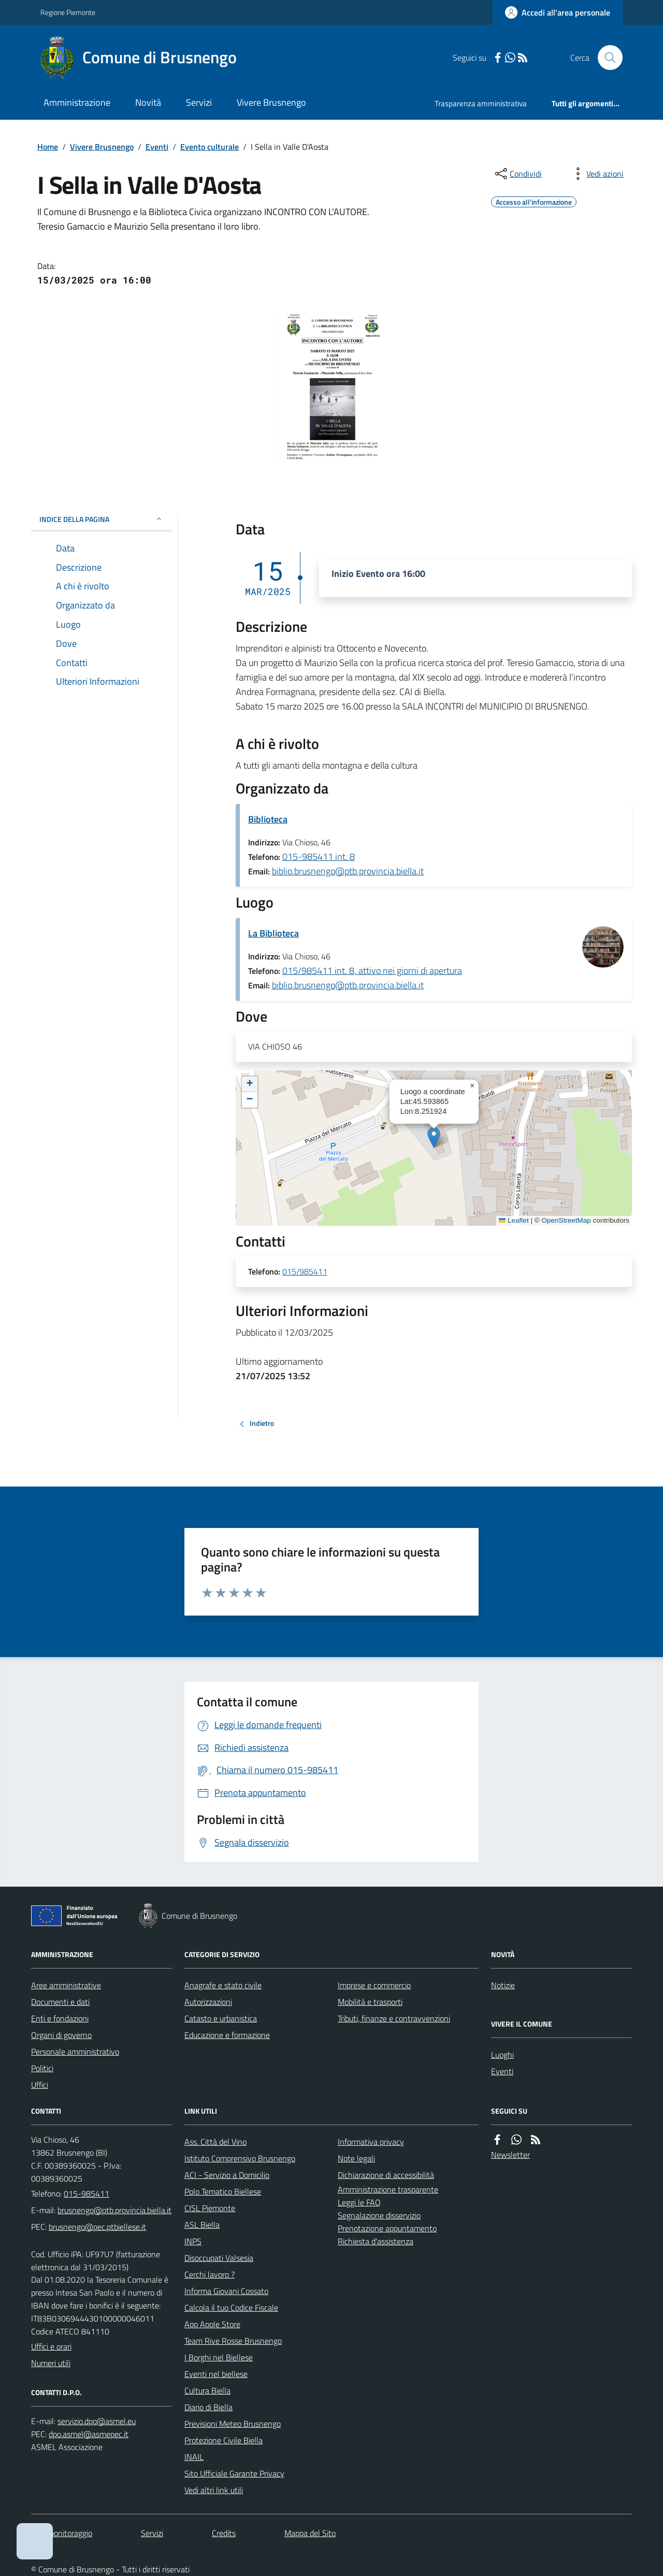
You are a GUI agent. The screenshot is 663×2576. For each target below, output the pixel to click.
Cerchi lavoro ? (209, 2274)
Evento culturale (209, 146)
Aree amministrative (66, 1985)
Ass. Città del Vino (215, 2141)
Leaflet (514, 1220)
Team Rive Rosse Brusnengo (233, 2340)
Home (47, 146)
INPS (192, 2241)
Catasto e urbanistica (220, 2018)
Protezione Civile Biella (223, 2440)
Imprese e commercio (374, 1985)
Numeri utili (50, 2363)
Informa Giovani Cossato (226, 2291)
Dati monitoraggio (61, 2533)
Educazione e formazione (227, 2035)
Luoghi (502, 2054)
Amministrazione (77, 102)
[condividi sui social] (517, 173)
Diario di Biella (208, 2407)
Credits (224, 2533)
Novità (148, 102)
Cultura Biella (207, 2390)
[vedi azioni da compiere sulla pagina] (597, 173)
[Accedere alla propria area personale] (558, 12)
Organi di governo (61, 2035)
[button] (433, 1137)
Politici (42, 2068)
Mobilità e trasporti (370, 2001)
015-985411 (86, 2193)
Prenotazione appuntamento (387, 2228)
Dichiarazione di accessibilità (386, 2175)
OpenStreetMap (565, 1220)
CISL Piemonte (209, 2208)
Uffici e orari (51, 2346)
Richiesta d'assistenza (375, 2241)
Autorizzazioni (208, 2001)
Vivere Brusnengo (271, 102)
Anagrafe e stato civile (223, 1985)
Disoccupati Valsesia (218, 2258)
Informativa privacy (371, 2141)
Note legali (356, 2158)
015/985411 (304, 1272)
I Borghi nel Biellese (218, 2357)
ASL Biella (202, 2224)
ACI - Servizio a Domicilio (226, 2175)
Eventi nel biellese (216, 2374)
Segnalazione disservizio (379, 2215)
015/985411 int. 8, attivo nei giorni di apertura (372, 971)
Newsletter (510, 2154)
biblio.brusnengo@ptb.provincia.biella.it (348, 871)
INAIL (194, 2457)
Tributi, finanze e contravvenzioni (394, 2018)
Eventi (157, 146)
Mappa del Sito (310, 2533)
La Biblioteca (273, 933)
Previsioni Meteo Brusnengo (232, 2423)
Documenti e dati (60, 2001)
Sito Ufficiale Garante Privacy (234, 2473)
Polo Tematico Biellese (222, 2191)
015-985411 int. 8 (318, 857)
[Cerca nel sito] (606, 57)
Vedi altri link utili (213, 2490)
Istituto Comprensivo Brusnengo (239, 2158)
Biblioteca (267, 819)
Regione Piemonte (67, 12)
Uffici (39, 2084)
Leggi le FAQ (359, 2202)
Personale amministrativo (75, 2051)
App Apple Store (212, 2324)
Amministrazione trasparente (388, 2189)
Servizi (199, 102)
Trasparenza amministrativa (481, 103)
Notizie (503, 1985)
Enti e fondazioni (60, 2018)
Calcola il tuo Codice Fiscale (231, 2307)
